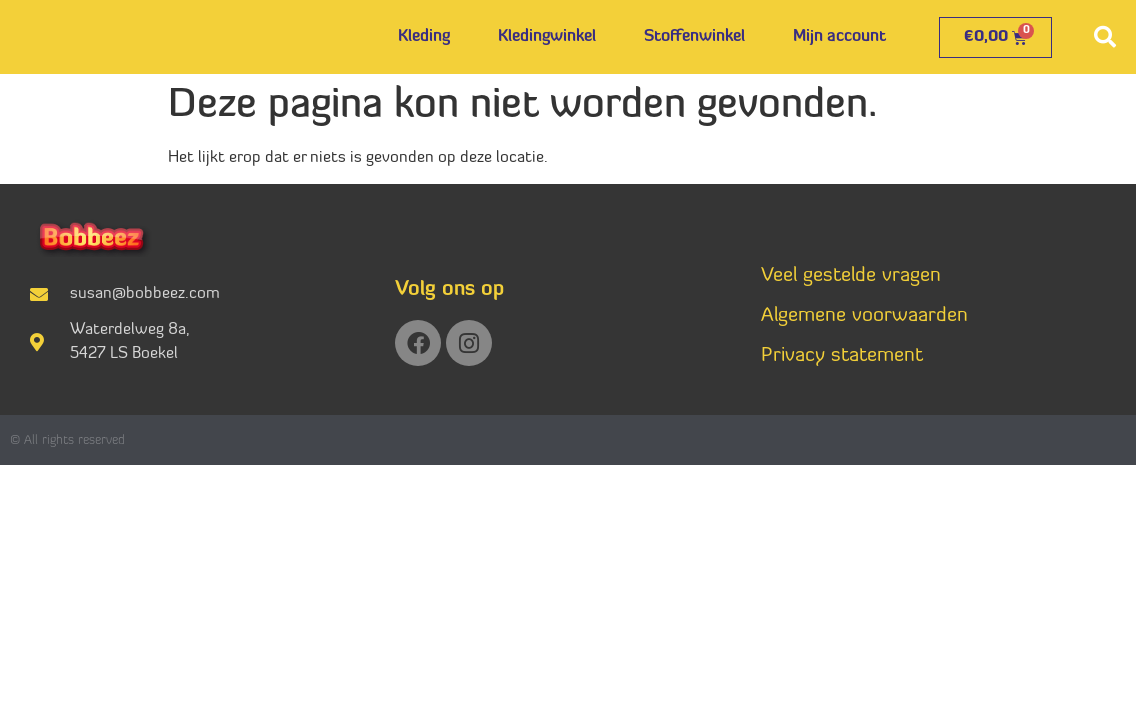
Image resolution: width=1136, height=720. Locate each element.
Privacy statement (842, 356)
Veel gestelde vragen (851, 276)
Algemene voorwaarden (864, 316)
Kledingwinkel (547, 37)
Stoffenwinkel (694, 37)
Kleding (424, 37)
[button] (1105, 37)
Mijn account (839, 37)
